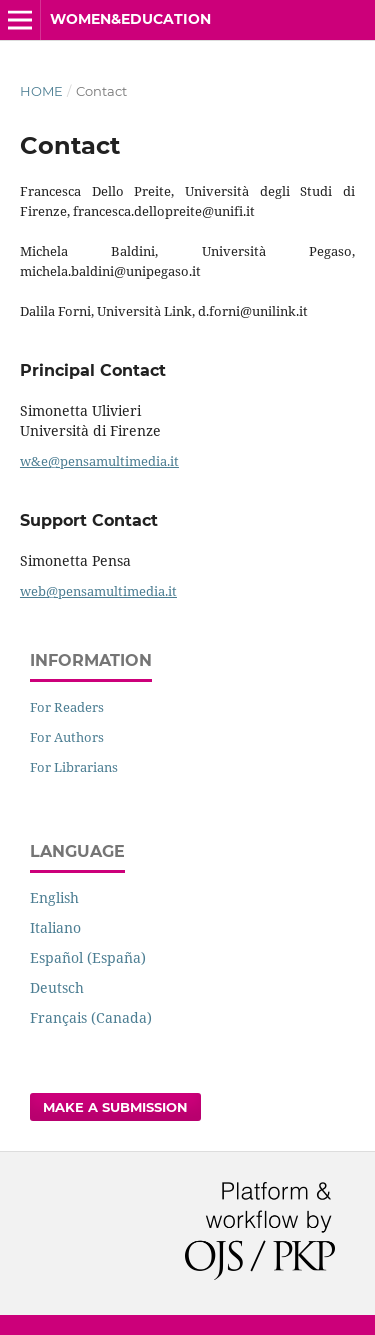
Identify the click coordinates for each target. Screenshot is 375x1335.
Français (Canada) (91, 1017)
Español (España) (88, 957)
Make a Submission (115, 1107)
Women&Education (130, 19)
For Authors (67, 737)
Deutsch (57, 987)
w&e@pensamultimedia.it (99, 461)
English (54, 897)
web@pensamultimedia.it (98, 591)
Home (41, 91)
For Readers (67, 707)
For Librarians (74, 767)
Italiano (55, 927)
